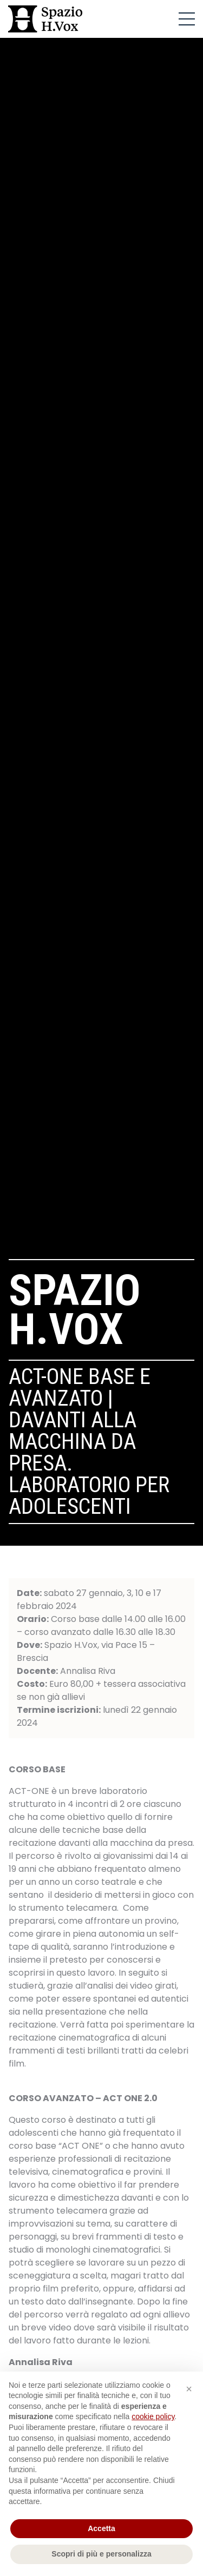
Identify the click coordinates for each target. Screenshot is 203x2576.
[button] (189, 2389)
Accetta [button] (101, 2528)
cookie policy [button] (153, 2416)
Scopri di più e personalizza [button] (101, 2553)
